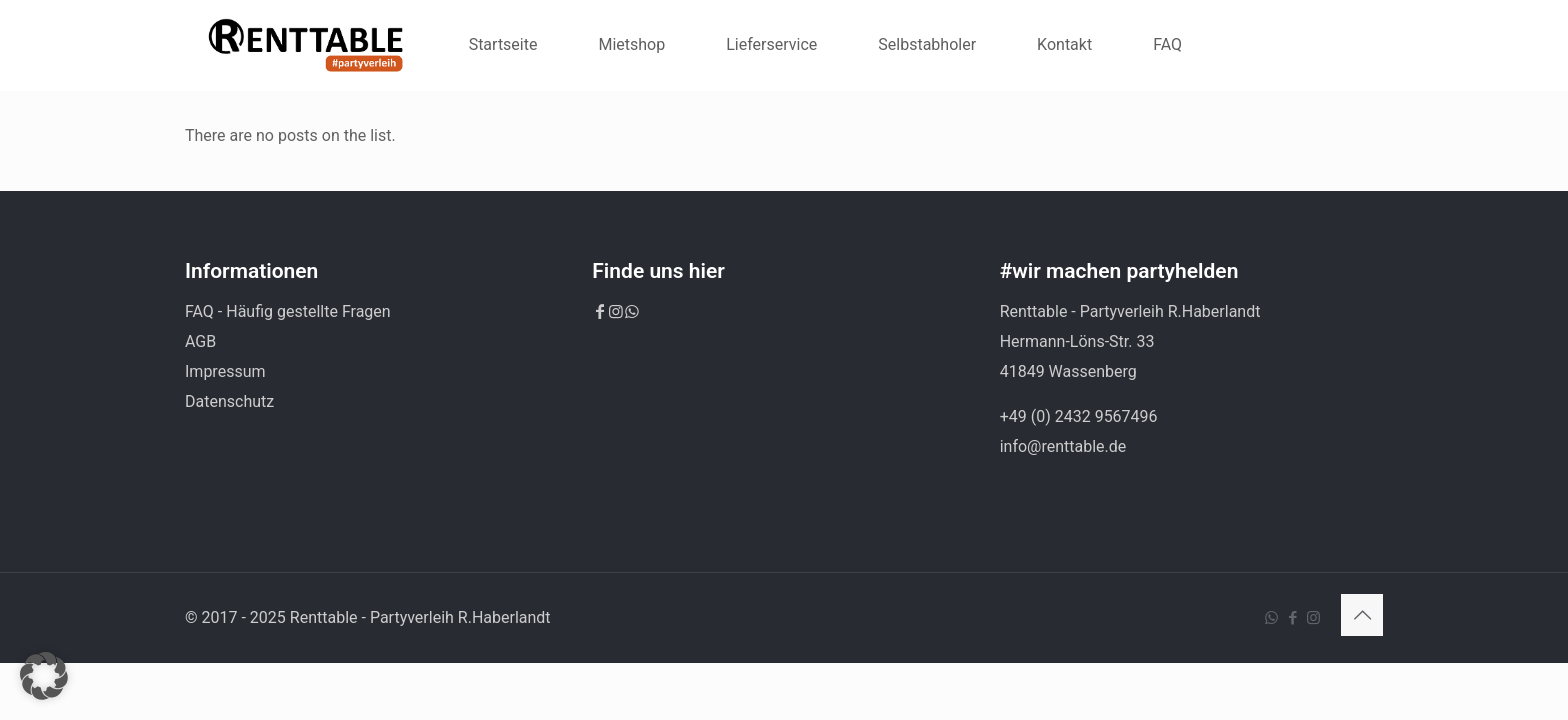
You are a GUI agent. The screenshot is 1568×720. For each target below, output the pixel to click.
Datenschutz (229, 401)
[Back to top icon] (1362, 615)
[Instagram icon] (1313, 618)
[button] (44, 676)
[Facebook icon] (1292, 618)
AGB (200, 341)
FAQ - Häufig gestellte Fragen (288, 311)
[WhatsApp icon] (1271, 618)
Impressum (225, 371)
